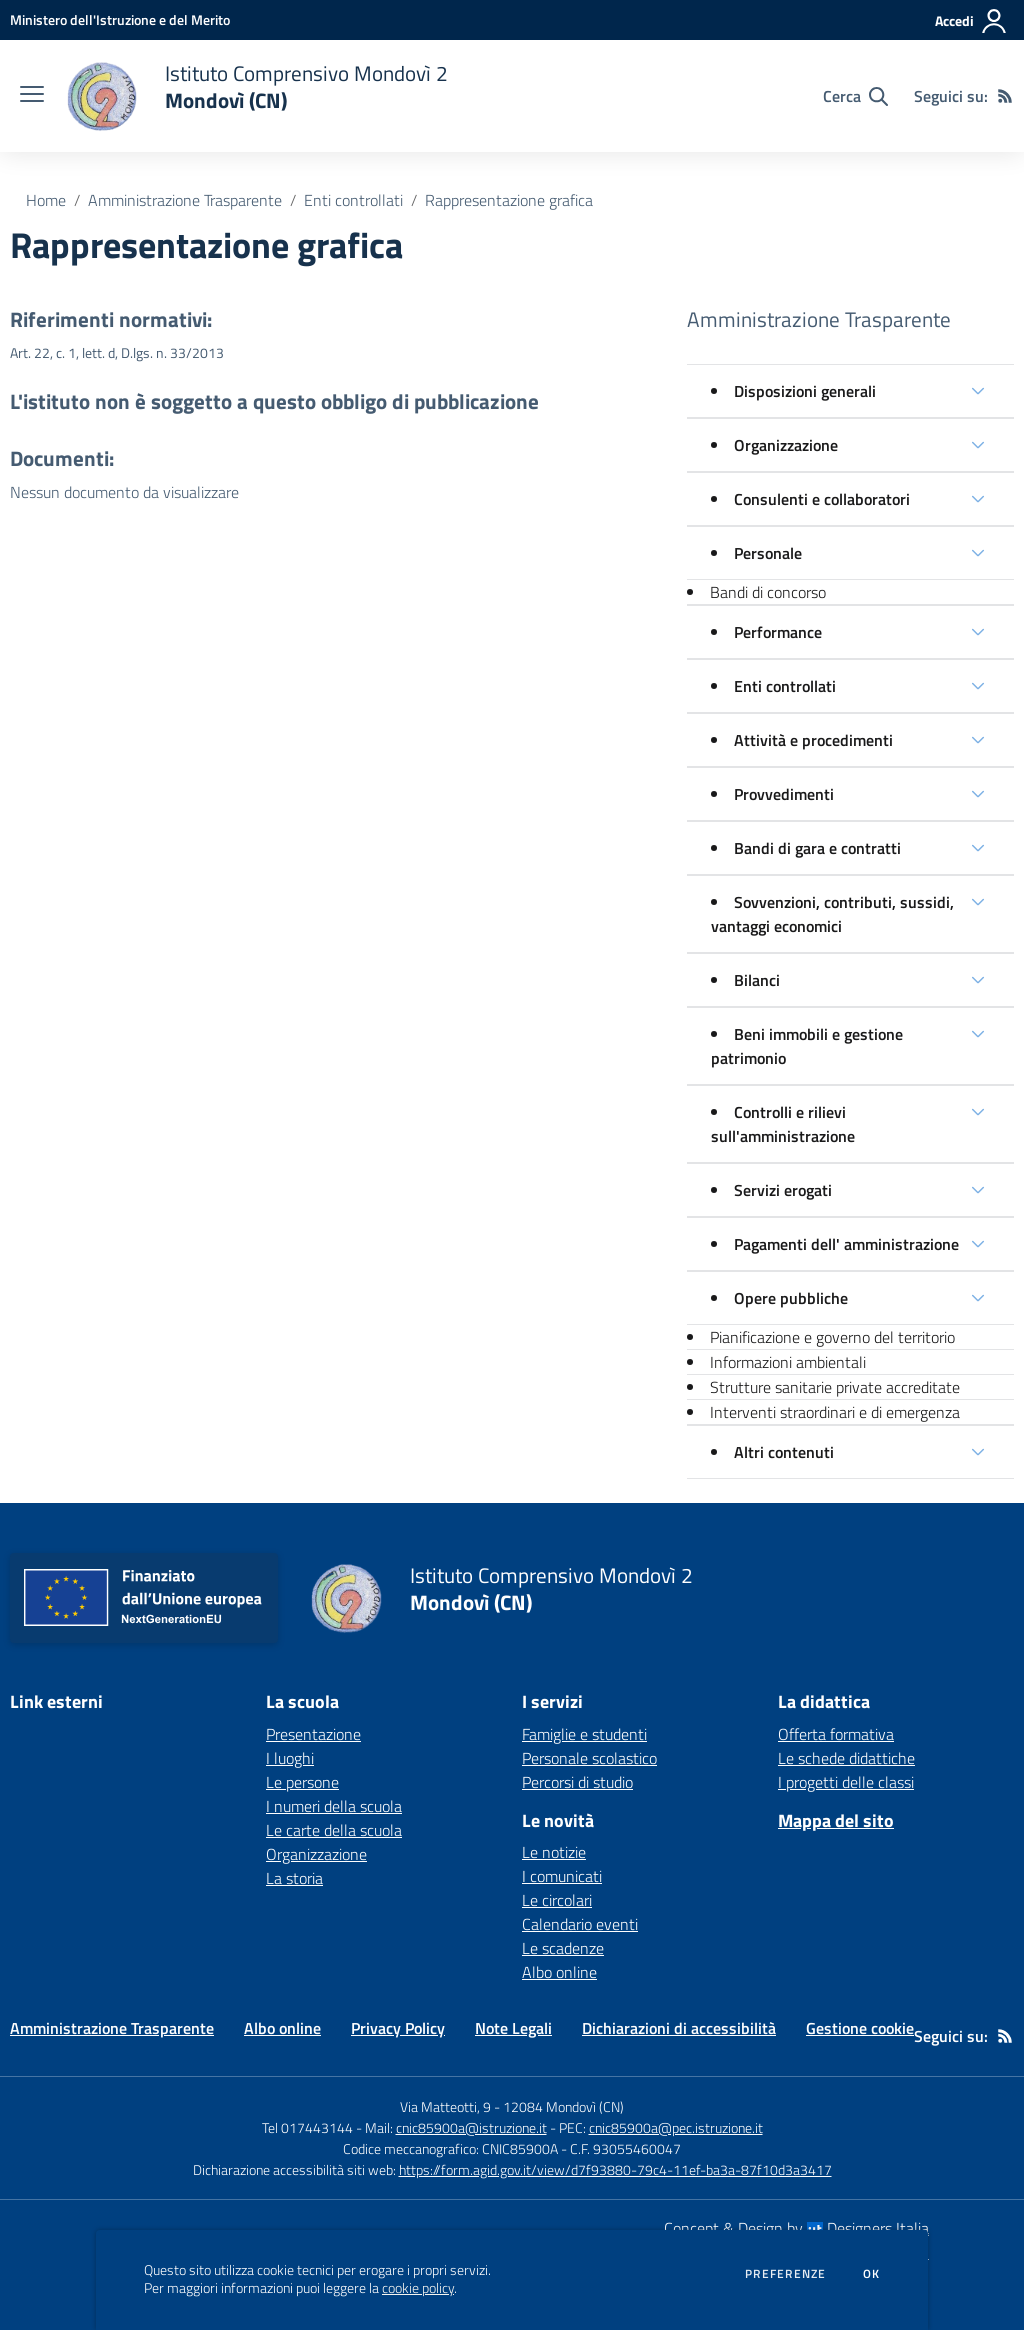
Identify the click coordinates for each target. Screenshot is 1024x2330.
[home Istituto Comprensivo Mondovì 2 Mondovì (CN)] (256, 96)
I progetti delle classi (846, 1782)
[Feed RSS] (1005, 96)
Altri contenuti (784, 1452)
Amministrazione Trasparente (185, 200)
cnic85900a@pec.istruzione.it (676, 2127)
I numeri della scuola (334, 1806)
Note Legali (513, 2028)
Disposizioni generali (805, 391)
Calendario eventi (580, 1924)
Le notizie (554, 1852)
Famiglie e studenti (584, 1734)
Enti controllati (353, 200)
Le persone (302, 1782)
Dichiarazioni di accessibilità (679, 2028)
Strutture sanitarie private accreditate (835, 1387)
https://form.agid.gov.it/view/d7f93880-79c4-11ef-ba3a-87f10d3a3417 (615, 2169)
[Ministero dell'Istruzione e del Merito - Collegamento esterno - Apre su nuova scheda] (120, 19)
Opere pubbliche (791, 1298)
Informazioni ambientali (788, 1362)
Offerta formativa (836, 1734)
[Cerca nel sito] (855, 96)
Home (46, 200)
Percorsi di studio (577, 1782)
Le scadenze (563, 1948)
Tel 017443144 (307, 2127)
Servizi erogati (783, 1190)
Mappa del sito (836, 1820)
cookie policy (418, 2288)
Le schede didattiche (846, 1758)
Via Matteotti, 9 (445, 2106)
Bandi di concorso (768, 592)
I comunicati (562, 1876)
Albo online (559, 1972)
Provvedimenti (784, 794)
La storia (294, 1878)
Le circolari (557, 1900)
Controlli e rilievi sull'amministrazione (783, 1124)
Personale (768, 553)
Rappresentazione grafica (509, 200)
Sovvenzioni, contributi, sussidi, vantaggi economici (832, 914)
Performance (778, 632)
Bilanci (757, 980)
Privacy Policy (398, 2028)
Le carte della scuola (334, 1830)
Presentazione (313, 1734)
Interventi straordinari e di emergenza (835, 1412)
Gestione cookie (860, 2028)
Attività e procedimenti (813, 740)
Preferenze (785, 2274)
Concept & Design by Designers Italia (796, 2228)
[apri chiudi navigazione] (32, 96)
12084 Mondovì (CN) (563, 2106)
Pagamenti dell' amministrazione (846, 1244)
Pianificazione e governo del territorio (832, 1337)
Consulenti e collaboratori (822, 499)
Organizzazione (786, 445)
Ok (872, 2274)
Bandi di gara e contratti (817, 848)
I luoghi (290, 1758)
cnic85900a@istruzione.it (471, 2127)
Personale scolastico (589, 1758)
